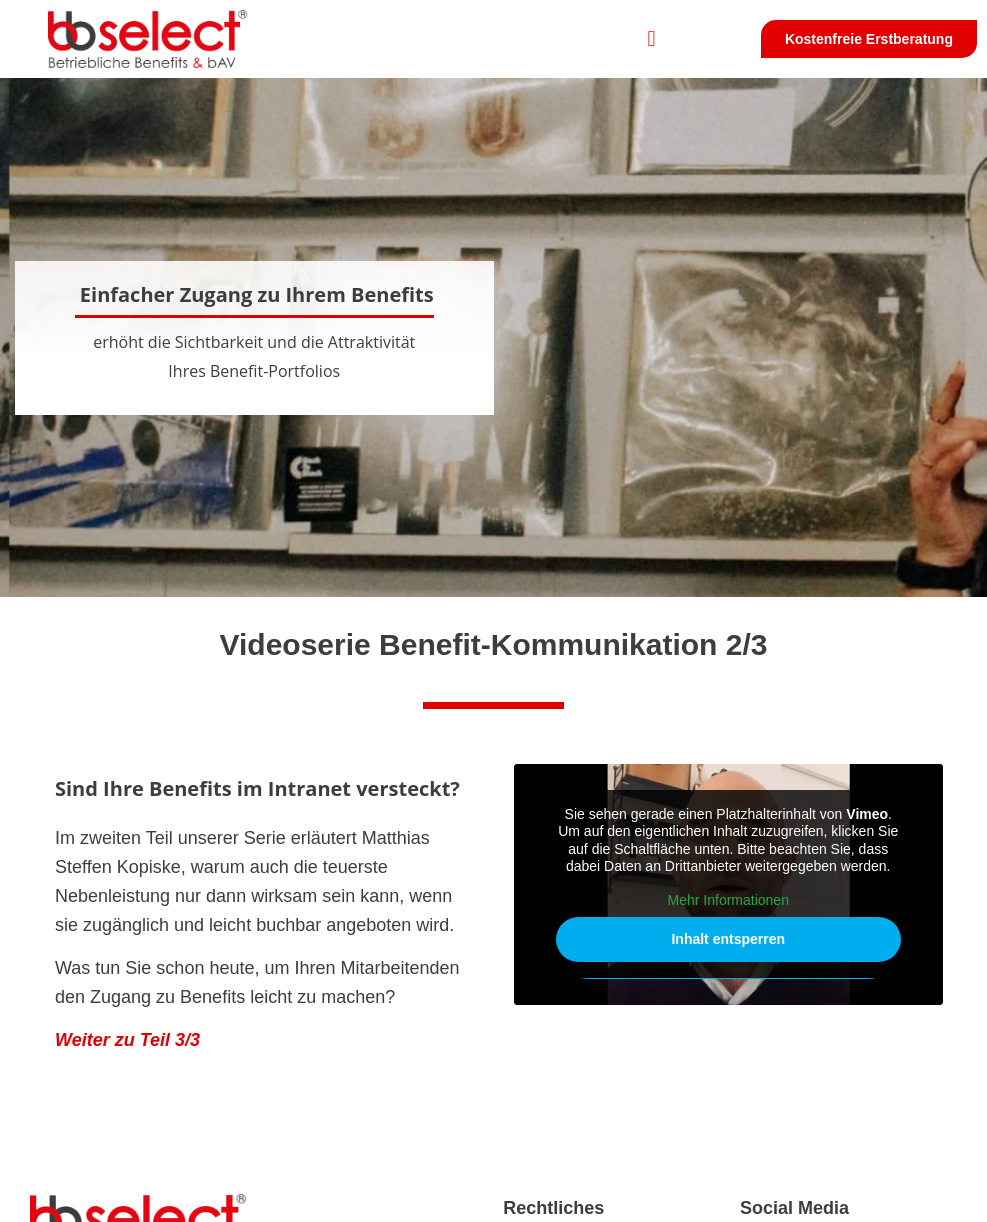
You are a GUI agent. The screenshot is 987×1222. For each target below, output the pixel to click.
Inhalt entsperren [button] (728, 939)
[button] (651, 39)
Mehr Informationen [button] (727, 900)
